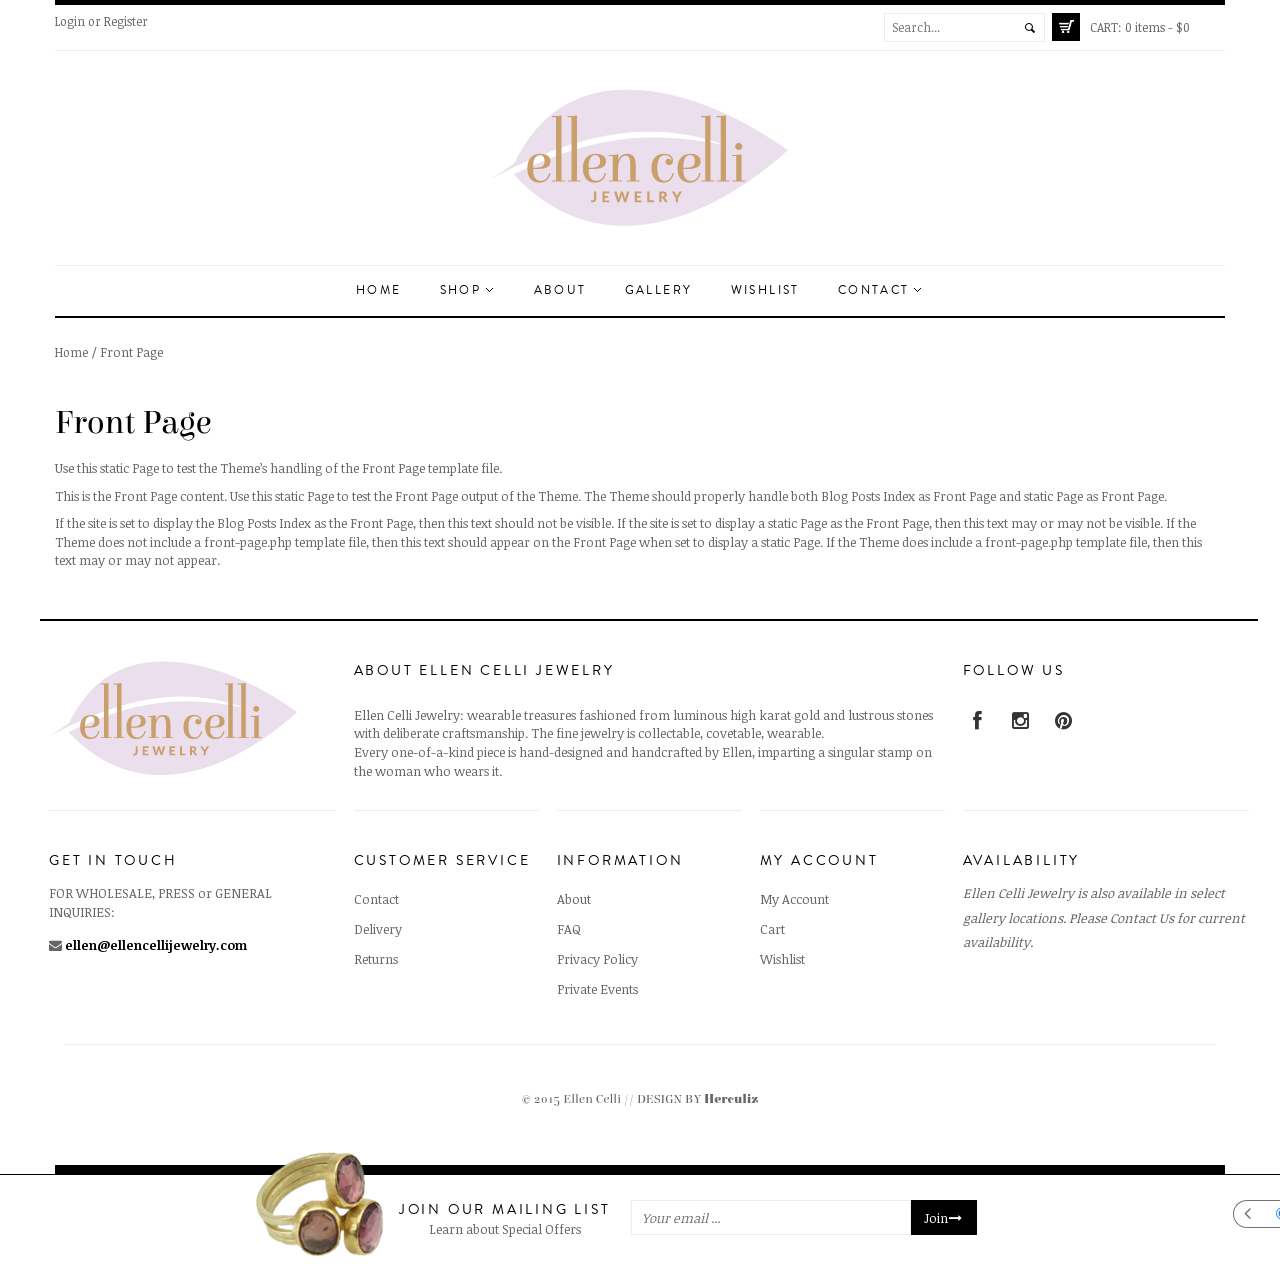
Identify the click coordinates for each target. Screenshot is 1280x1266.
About (560, 290)
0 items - (1140, 27)
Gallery (659, 290)
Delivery (378, 929)
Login (70, 21)
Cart (772, 929)
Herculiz (731, 1099)
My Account (794, 899)
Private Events (597, 989)
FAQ (569, 929)
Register (126, 21)
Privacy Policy (597, 959)
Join (944, 1218)
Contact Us (1142, 918)
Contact (879, 290)
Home (379, 290)
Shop (466, 290)
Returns (376, 959)
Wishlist (765, 290)
